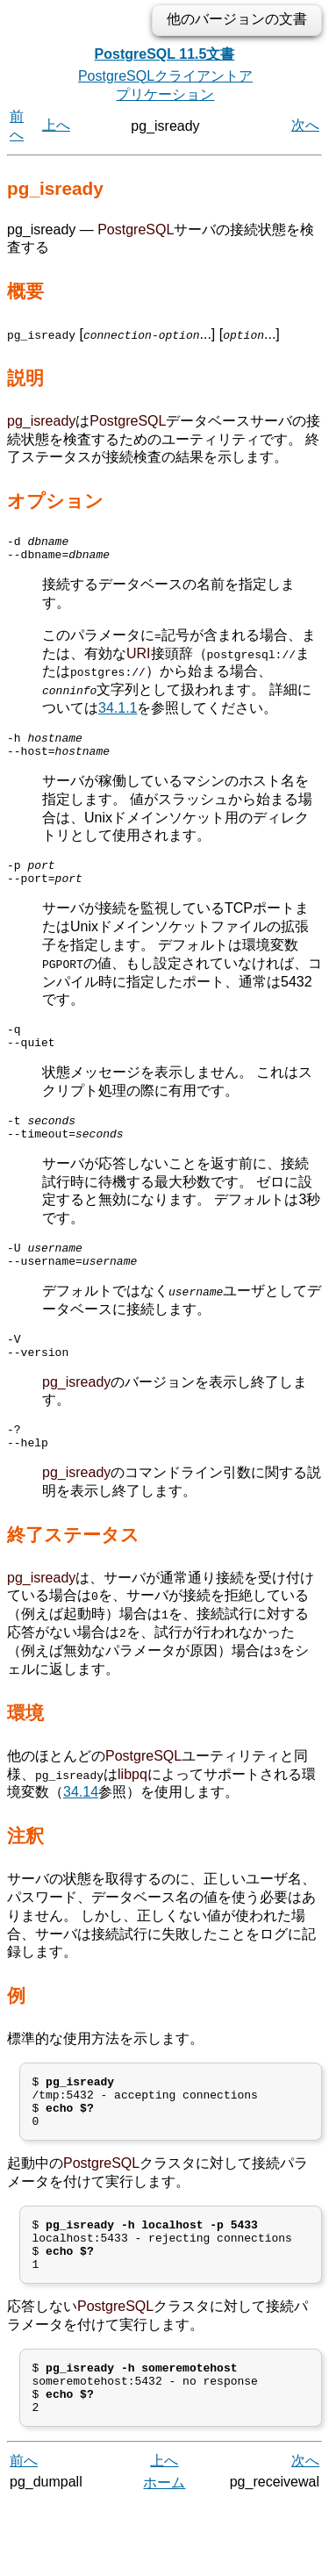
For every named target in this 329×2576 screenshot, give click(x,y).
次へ (305, 125)
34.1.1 (117, 713)
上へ (56, 125)
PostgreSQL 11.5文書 (165, 54)
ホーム (164, 2556)
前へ (24, 2534)
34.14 (80, 1833)
